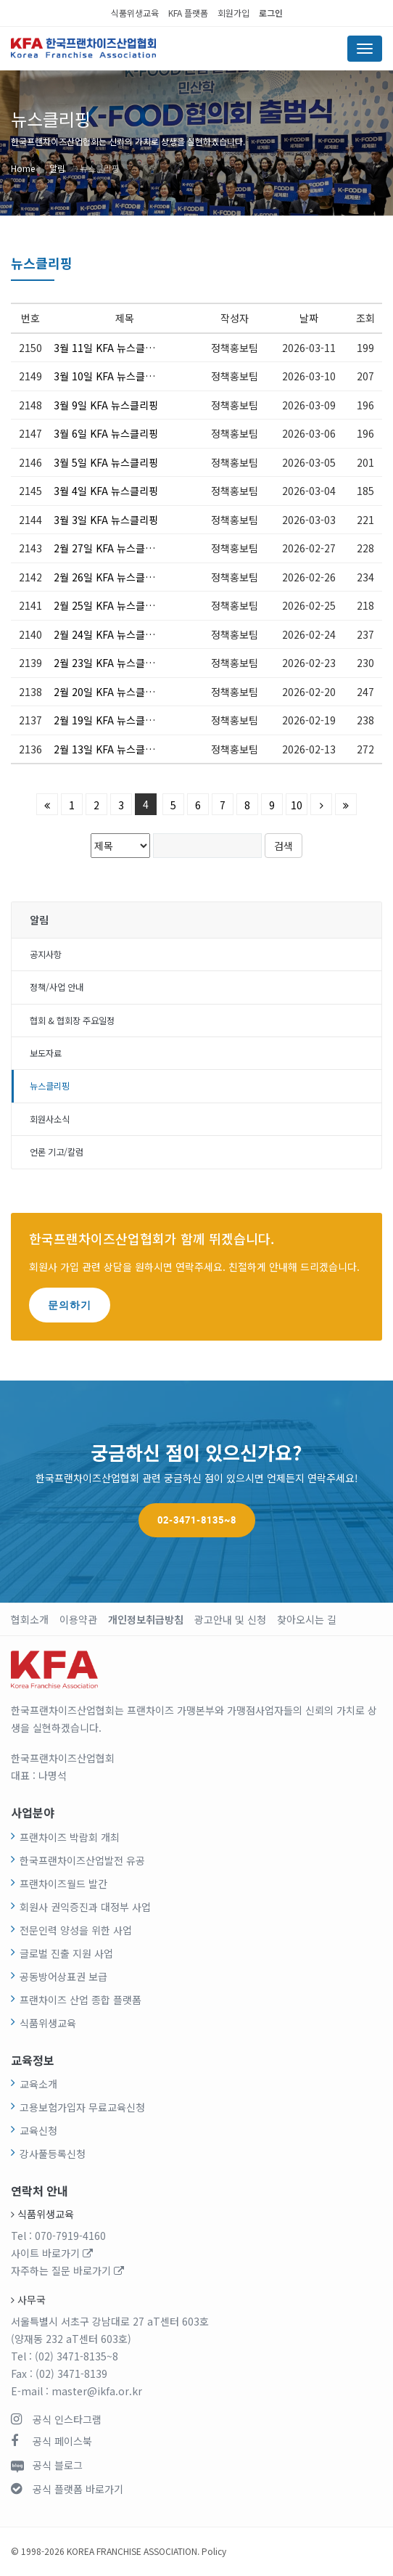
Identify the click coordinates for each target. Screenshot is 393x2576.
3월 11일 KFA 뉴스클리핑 (108, 347)
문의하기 (69, 1305)
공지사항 (46, 954)
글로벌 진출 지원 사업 (66, 1953)
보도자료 (46, 1053)
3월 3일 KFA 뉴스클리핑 (106, 519)
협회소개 (30, 1619)
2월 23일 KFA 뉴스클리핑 (108, 662)
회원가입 (233, 13)
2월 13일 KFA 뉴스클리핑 (108, 749)
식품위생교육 (135, 13)
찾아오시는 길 (306, 1619)
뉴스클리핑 (100, 168)
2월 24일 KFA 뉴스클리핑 (108, 634)
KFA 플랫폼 (188, 13)
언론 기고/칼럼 (56, 1151)
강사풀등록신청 (53, 2153)
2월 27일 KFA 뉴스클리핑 (108, 548)
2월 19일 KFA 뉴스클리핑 (108, 720)
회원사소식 (50, 1119)
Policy (214, 2551)
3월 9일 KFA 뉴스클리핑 (106, 405)
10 (296, 805)
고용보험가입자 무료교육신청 (82, 2107)
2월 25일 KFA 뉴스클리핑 (108, 605)
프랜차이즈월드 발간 (63, 1883)
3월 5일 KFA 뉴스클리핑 (106, 462)
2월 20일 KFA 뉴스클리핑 (108, 691)
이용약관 (78, 1619)
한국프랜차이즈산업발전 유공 (82, 1860)
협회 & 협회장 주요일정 (72, 1020)
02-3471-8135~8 (196, 1519)
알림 (57, 168)
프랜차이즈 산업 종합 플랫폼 (80, 1999)
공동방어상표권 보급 (63, 1976)
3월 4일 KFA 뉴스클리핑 (106, 490)
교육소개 (38, 2084)
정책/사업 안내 (56, 987)
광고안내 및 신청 (230, 1619)
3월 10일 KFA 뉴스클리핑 (108, 376)
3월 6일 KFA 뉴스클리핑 (106, 433)
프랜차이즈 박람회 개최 (70, 1837)
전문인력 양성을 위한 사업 (76, 1930)
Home (23, 168)
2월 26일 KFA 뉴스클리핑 (108, 577)
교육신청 (38, 2130)
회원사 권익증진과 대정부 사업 (85, 1907)
